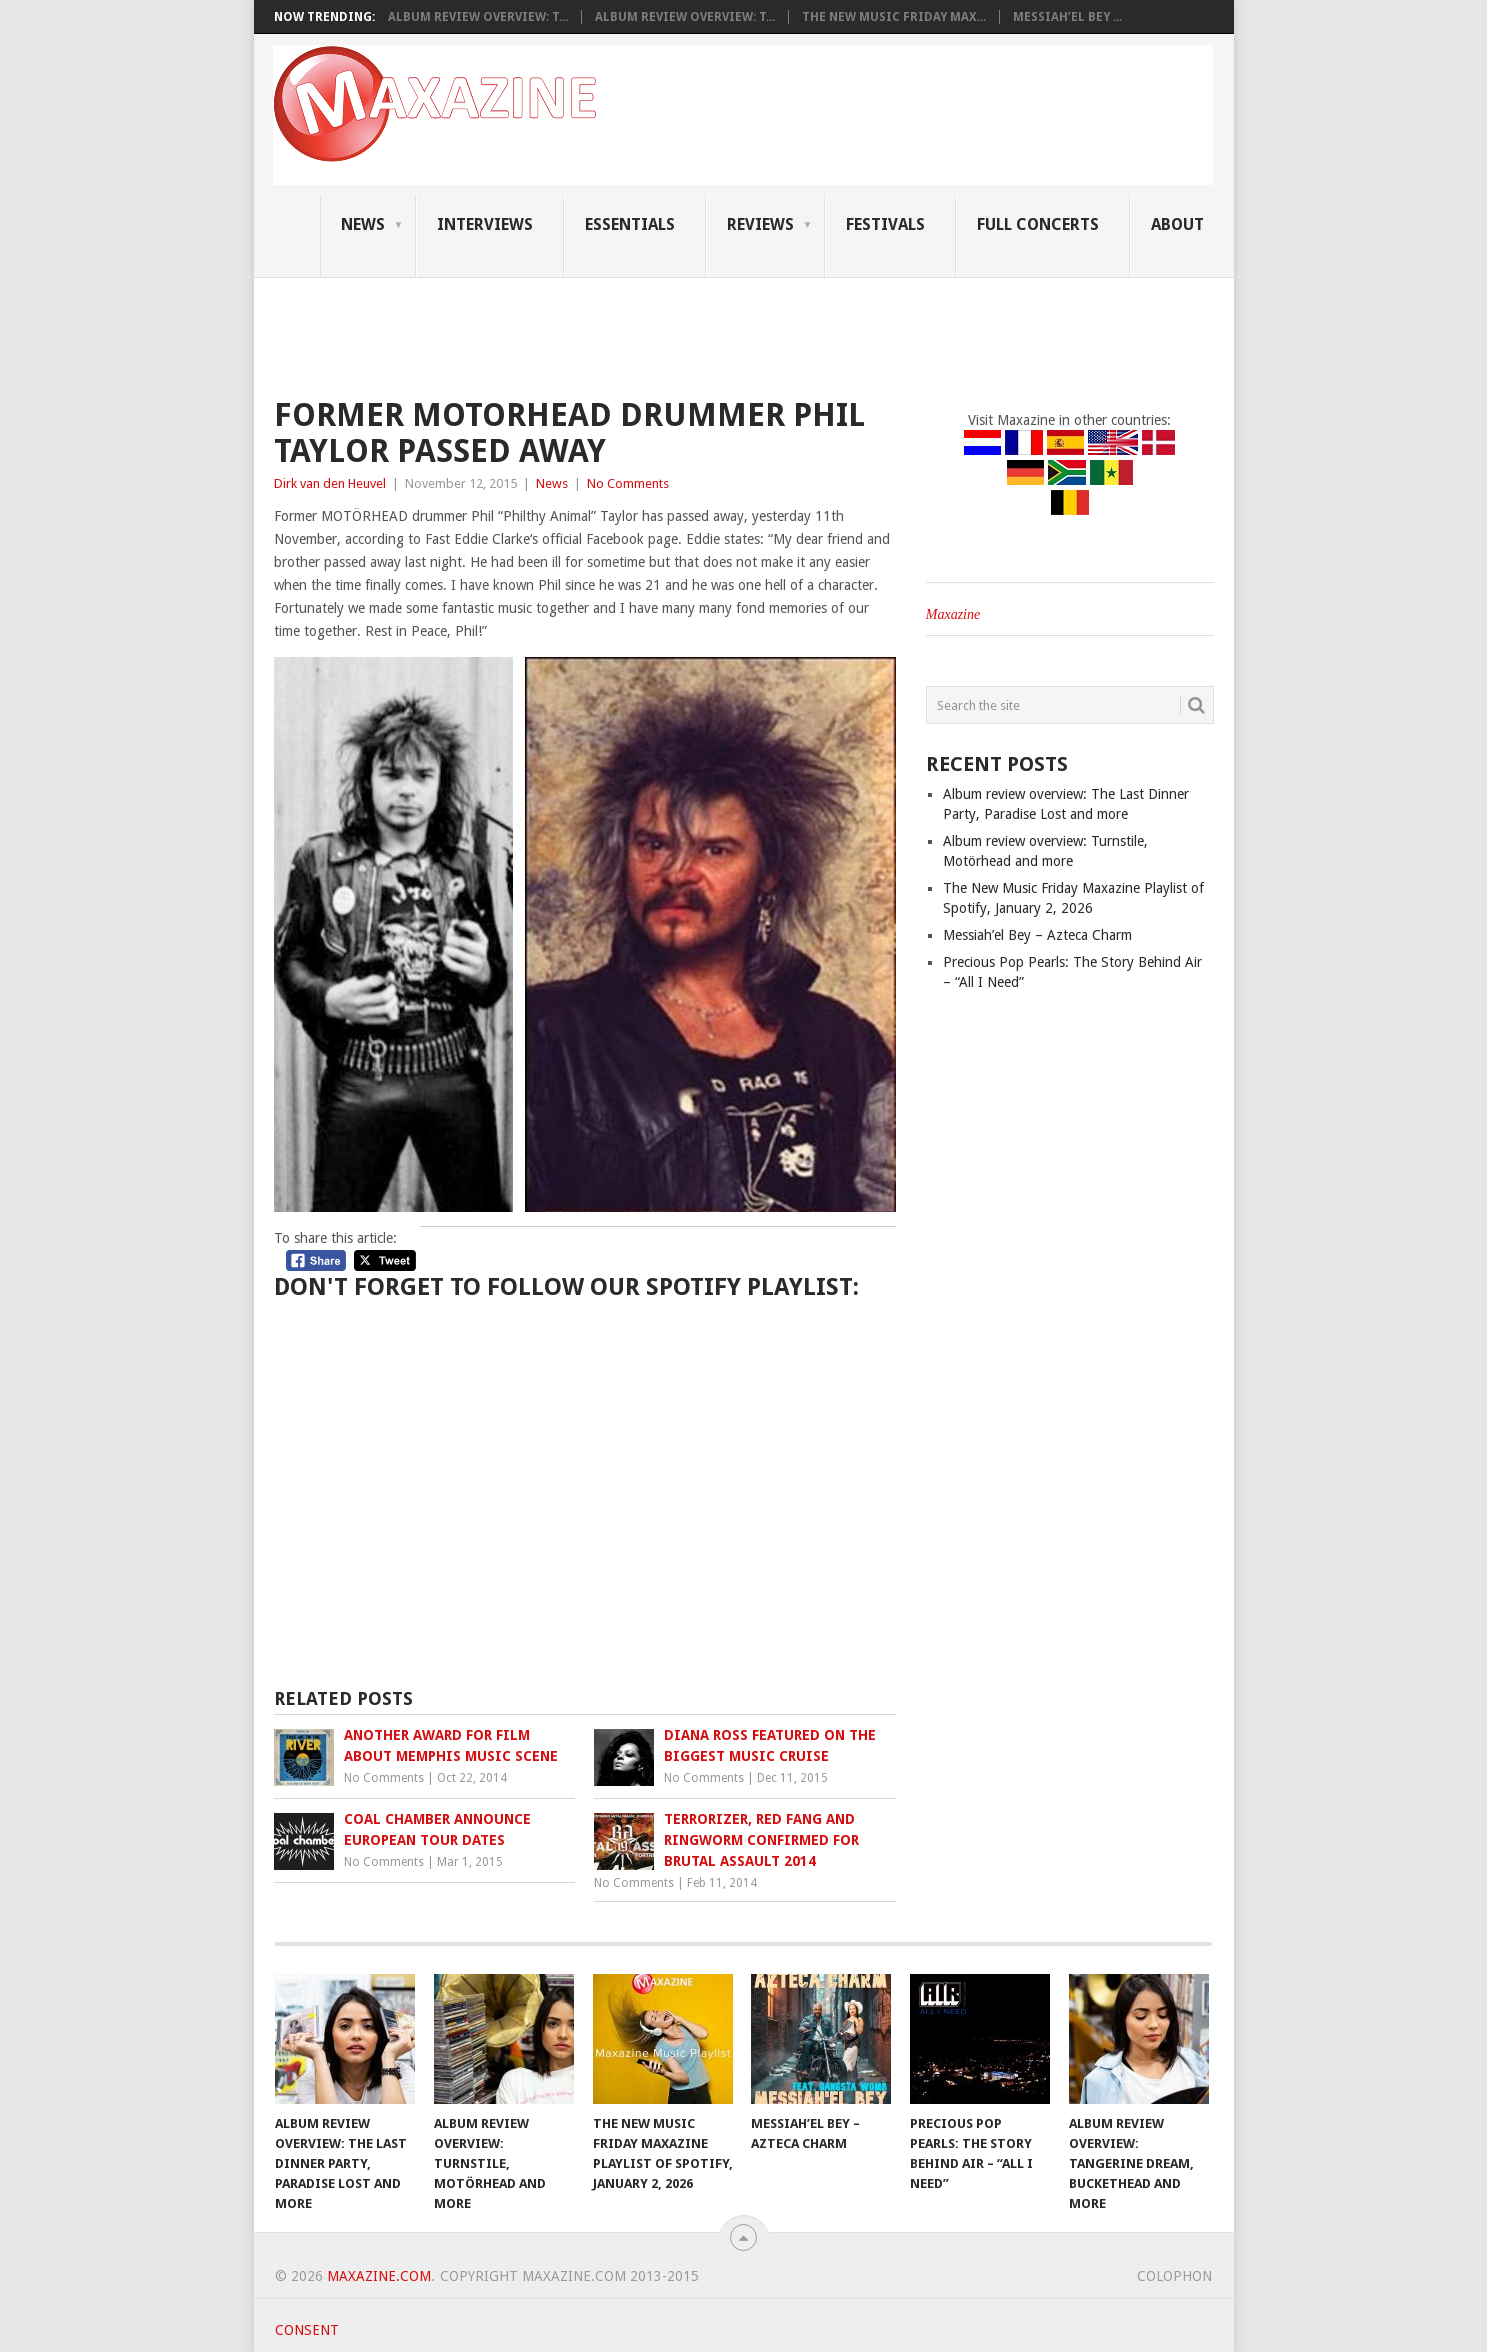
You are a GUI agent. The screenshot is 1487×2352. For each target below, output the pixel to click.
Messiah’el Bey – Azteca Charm (1037, 935)
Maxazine (953, 614)
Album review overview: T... (478, 17)
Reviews (760, 224)
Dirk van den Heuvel (330, 483)
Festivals (885, 224)
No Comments (628, 483)
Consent (307, 2330)
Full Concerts (1038, 224)
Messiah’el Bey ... (1067, 17)
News (363, 224)
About (1177, 224)
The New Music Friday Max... (894, 17)
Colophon (1174, 2276)
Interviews (485, 224)
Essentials (630, 224)
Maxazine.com (379, 2276)
